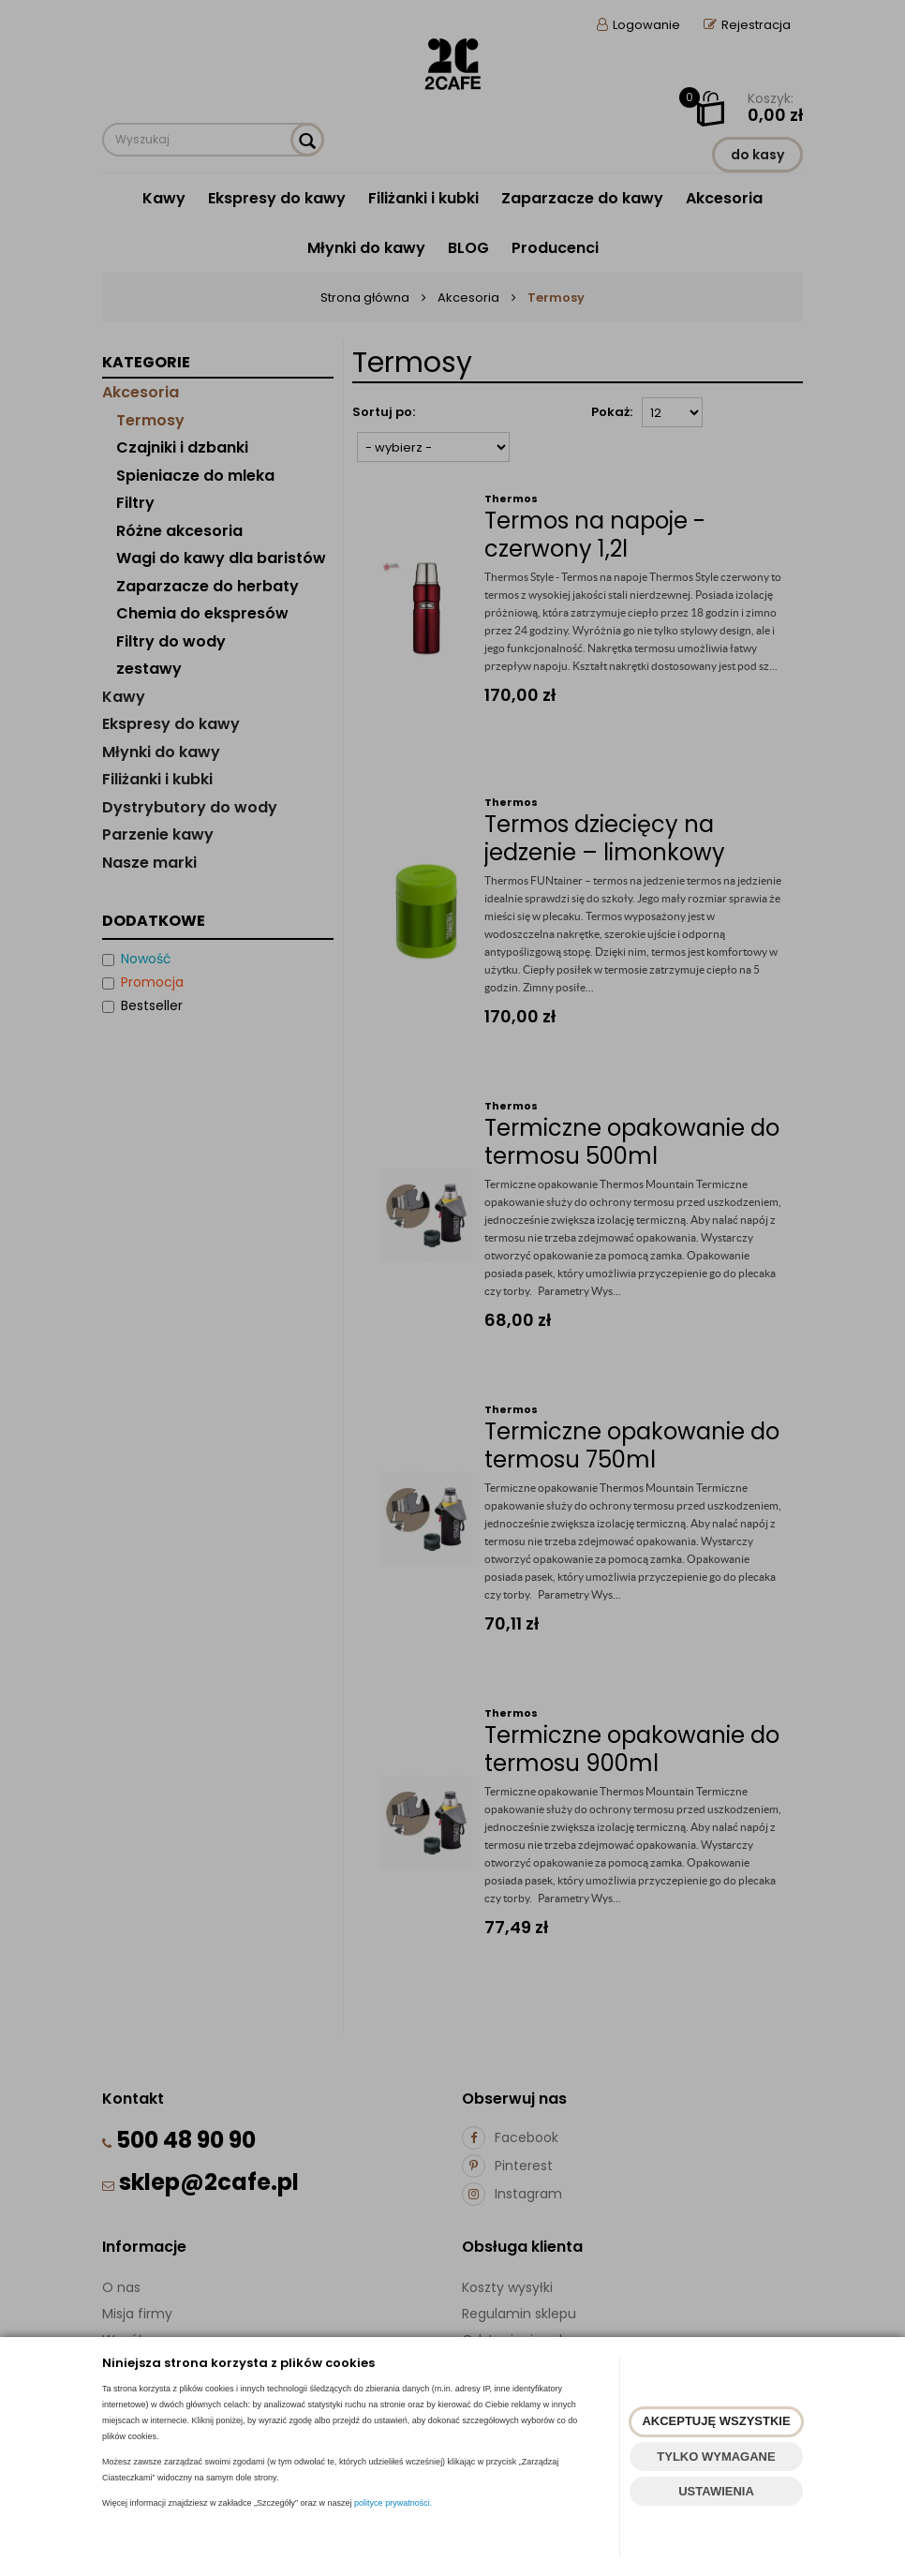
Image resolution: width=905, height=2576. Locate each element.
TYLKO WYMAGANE (716, 2456)
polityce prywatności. (393, 2503)
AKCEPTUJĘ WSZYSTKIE (716, 2421)
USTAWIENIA (716, 2491)
